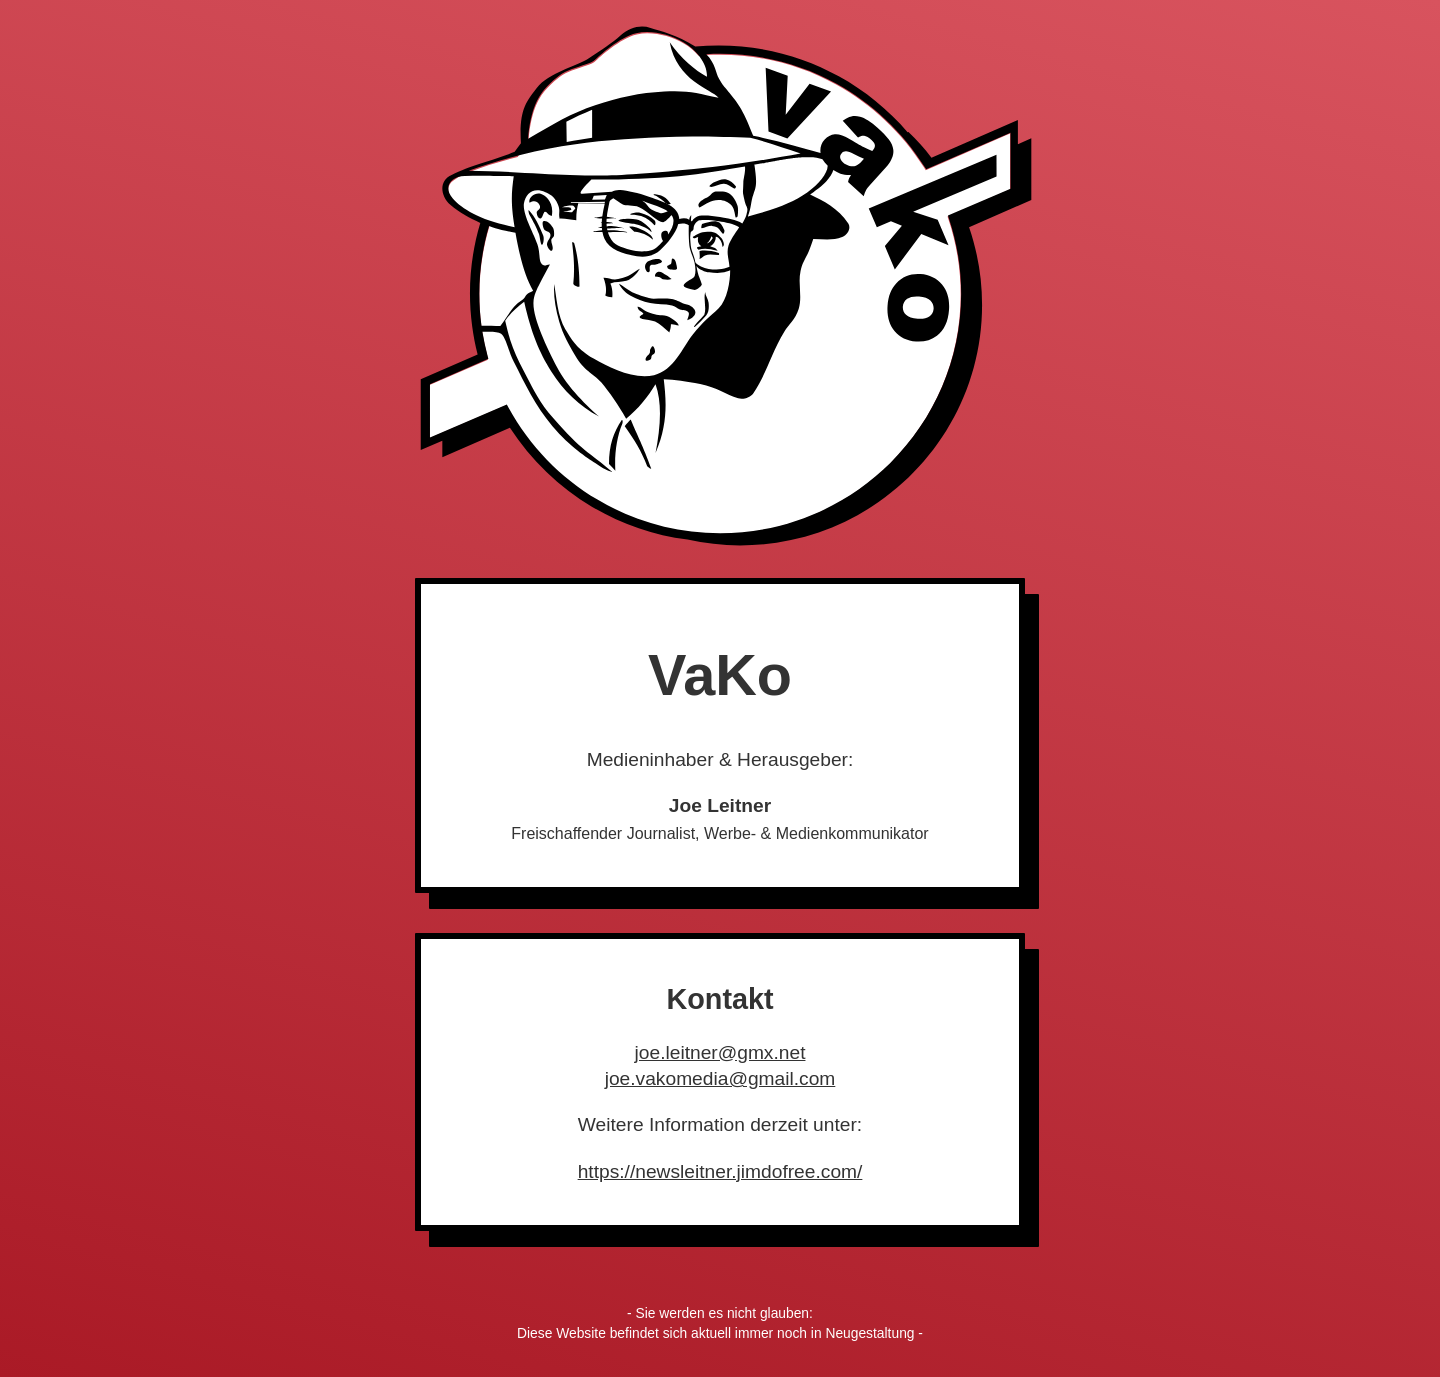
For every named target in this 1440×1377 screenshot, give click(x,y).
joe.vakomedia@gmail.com (720, 1078)
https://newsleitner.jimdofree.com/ (720, 1171)
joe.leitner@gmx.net (720, 1052)
